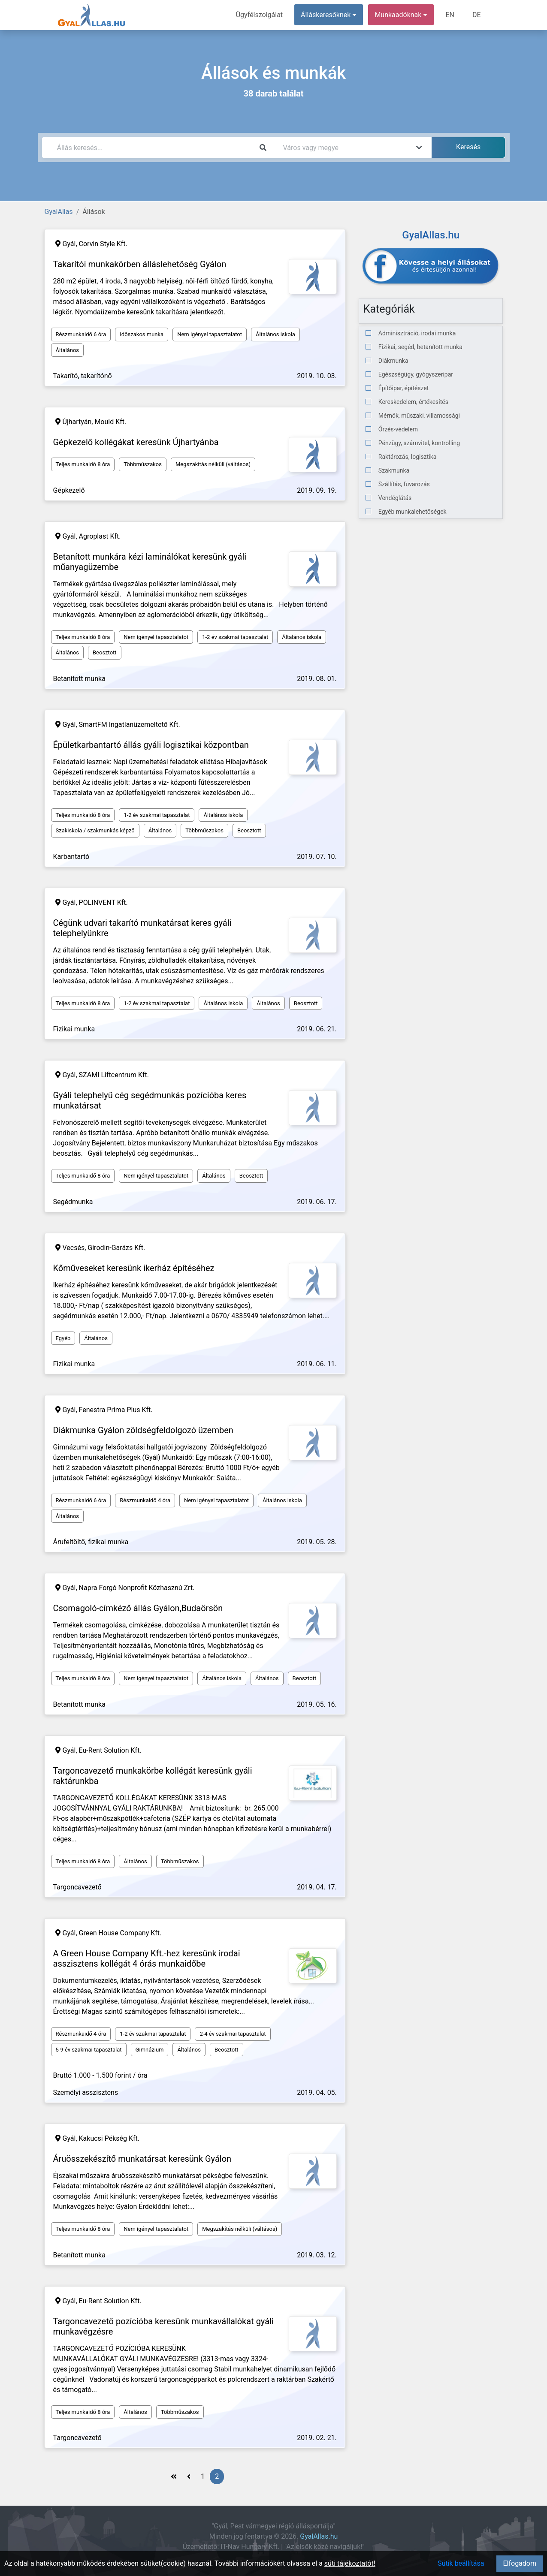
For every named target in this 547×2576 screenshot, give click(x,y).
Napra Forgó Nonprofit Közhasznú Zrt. (137, 1588)
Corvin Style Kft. (103, 244)
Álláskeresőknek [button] (329, 15)
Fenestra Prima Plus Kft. (116, 1410)
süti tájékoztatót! (349, 2563)
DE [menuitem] (476, 15)
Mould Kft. (110, 422)
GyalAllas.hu (319, 2536)
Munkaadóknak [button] (401, 15)
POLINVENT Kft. (103, 902)
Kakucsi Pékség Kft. (109, 2138)
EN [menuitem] (449, 15)
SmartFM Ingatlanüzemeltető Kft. (129, 724)
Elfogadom (519, 2563)
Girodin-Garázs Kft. (116, 1248)
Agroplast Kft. (100, 536)
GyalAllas (59, 212)
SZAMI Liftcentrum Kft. (114, 1075)
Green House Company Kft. (120, 1933)
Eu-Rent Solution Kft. (110, 1750)
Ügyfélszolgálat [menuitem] (259, 15)
